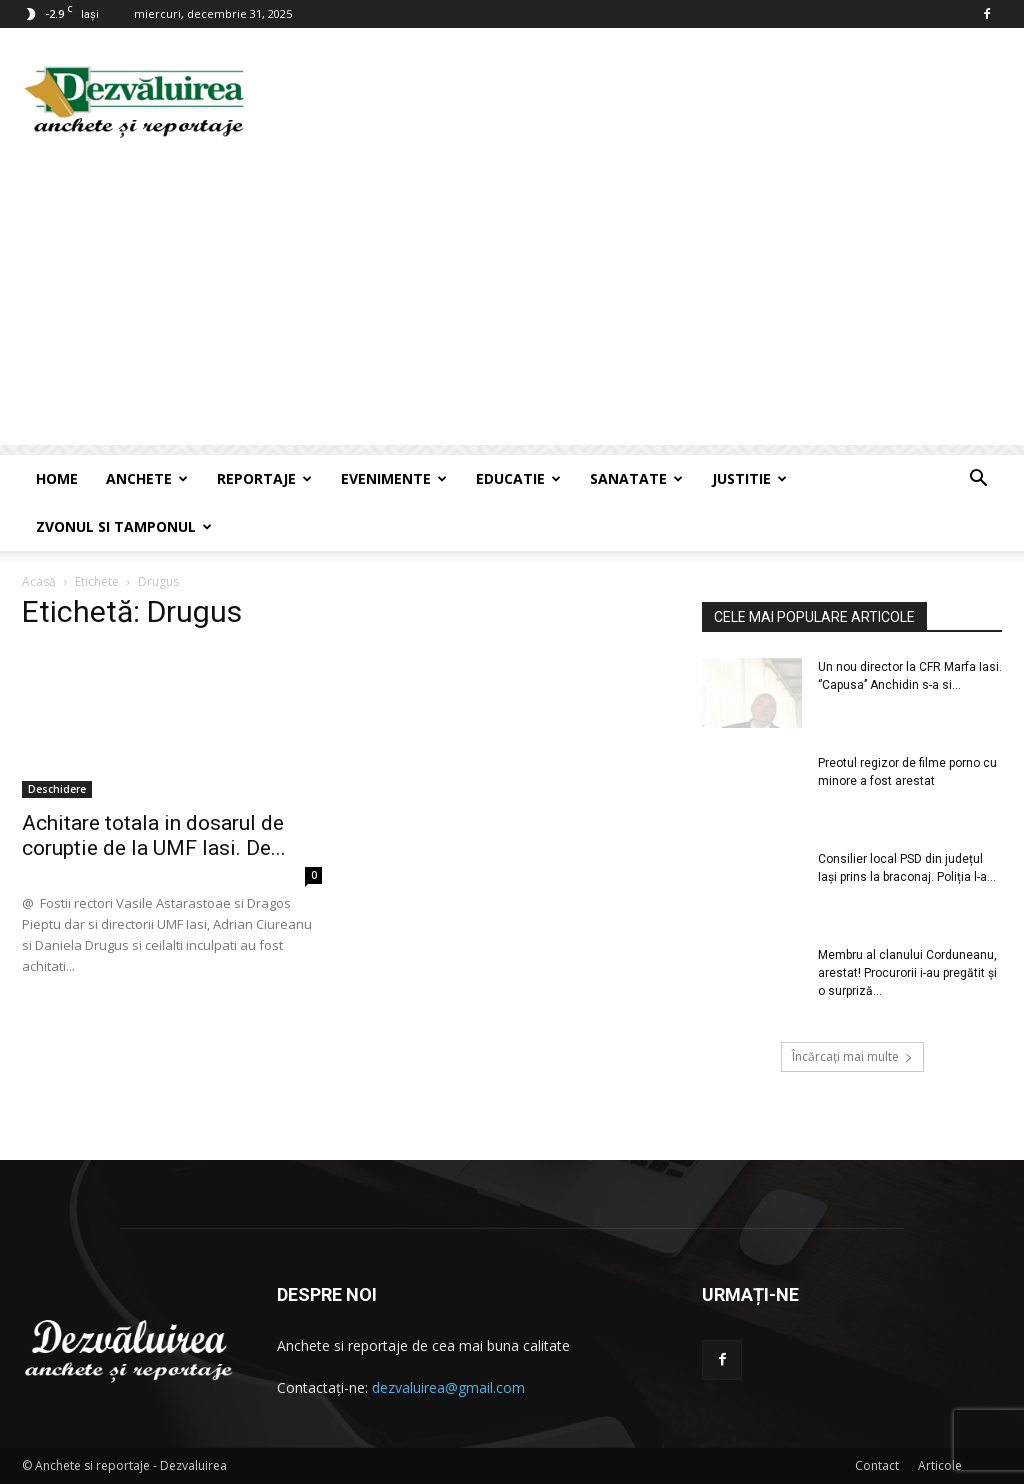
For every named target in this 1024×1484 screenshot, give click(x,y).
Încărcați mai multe (852, 1056)
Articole (940, 1465)
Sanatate (636, 478)
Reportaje (264, 478)
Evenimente (394, 478)
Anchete (147, 478)
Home (57, 478)
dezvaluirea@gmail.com (448, 1387)
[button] (978, 480)
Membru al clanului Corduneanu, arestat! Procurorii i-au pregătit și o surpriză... (907, 973)
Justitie (749, 478)
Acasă (39, 581)
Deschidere (57, 789)
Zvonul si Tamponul (124, 526)
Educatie (518, 478)
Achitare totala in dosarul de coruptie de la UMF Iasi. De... (154, 835)
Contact (877, 1465)
